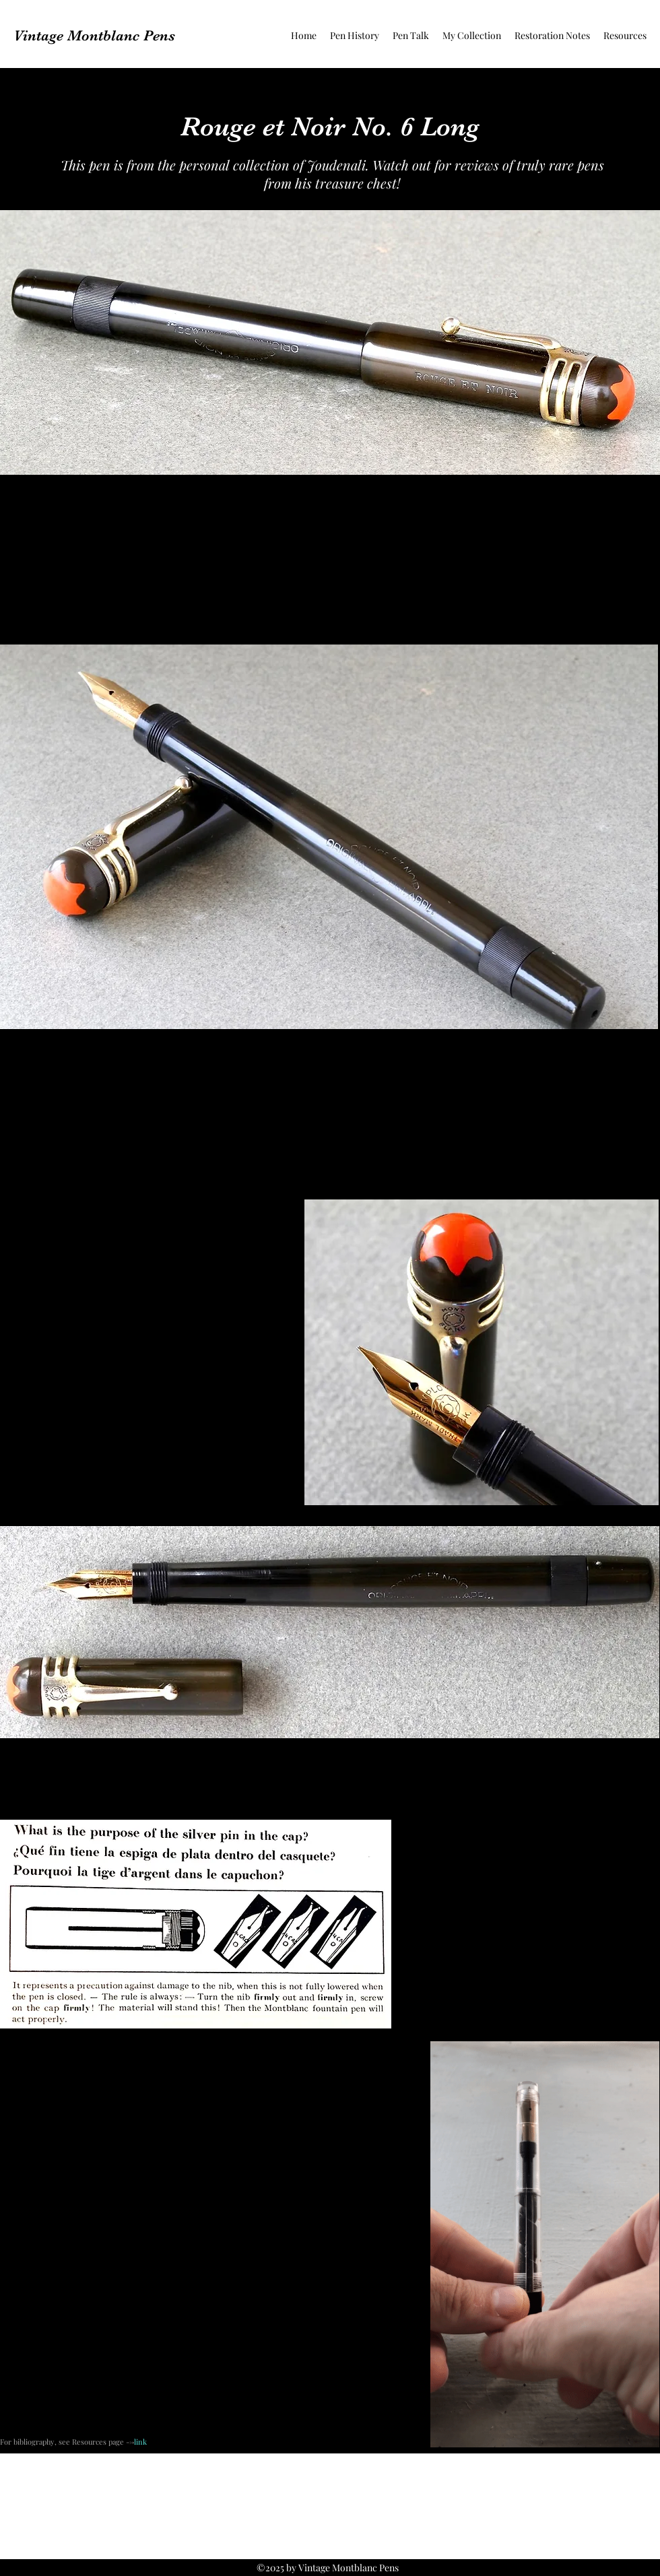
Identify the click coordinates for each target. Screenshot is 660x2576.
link (140, 2442)
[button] (354, 36)
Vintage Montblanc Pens (94, 35)
